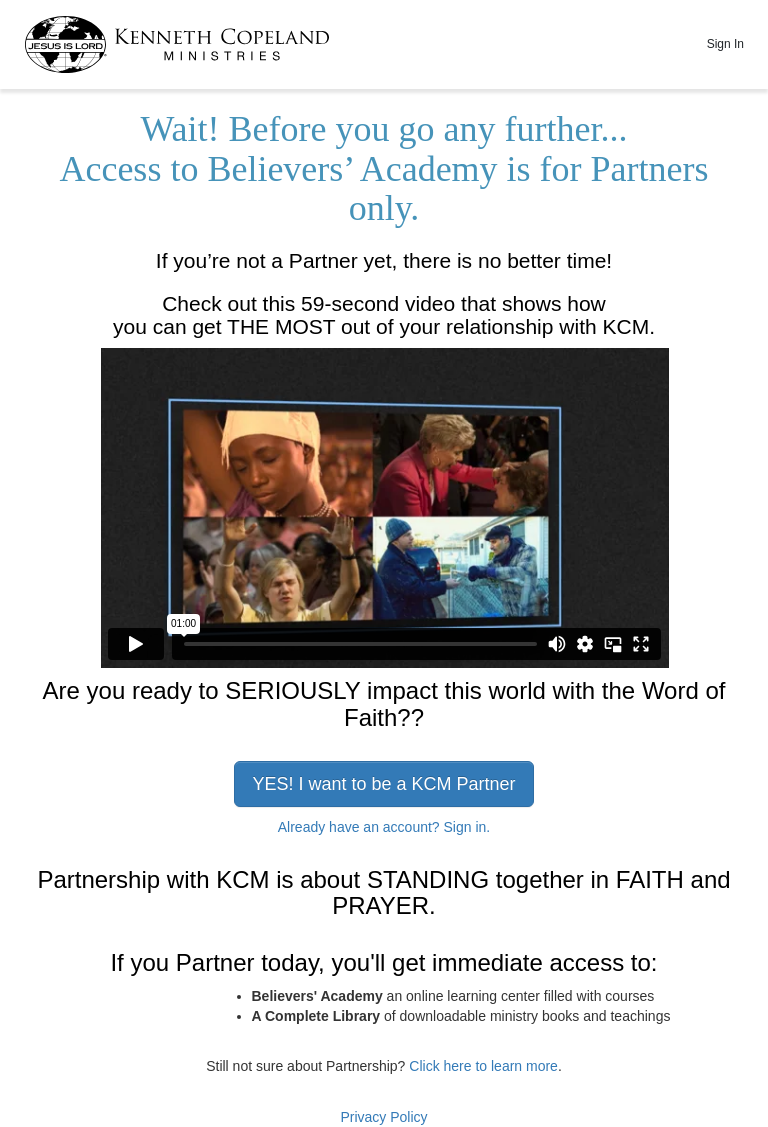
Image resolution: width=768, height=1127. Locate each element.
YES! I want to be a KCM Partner (383, 784)
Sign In (725, 44)
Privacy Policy (383, 1117)
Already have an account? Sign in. (384, 827)
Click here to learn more (483, 1066)
